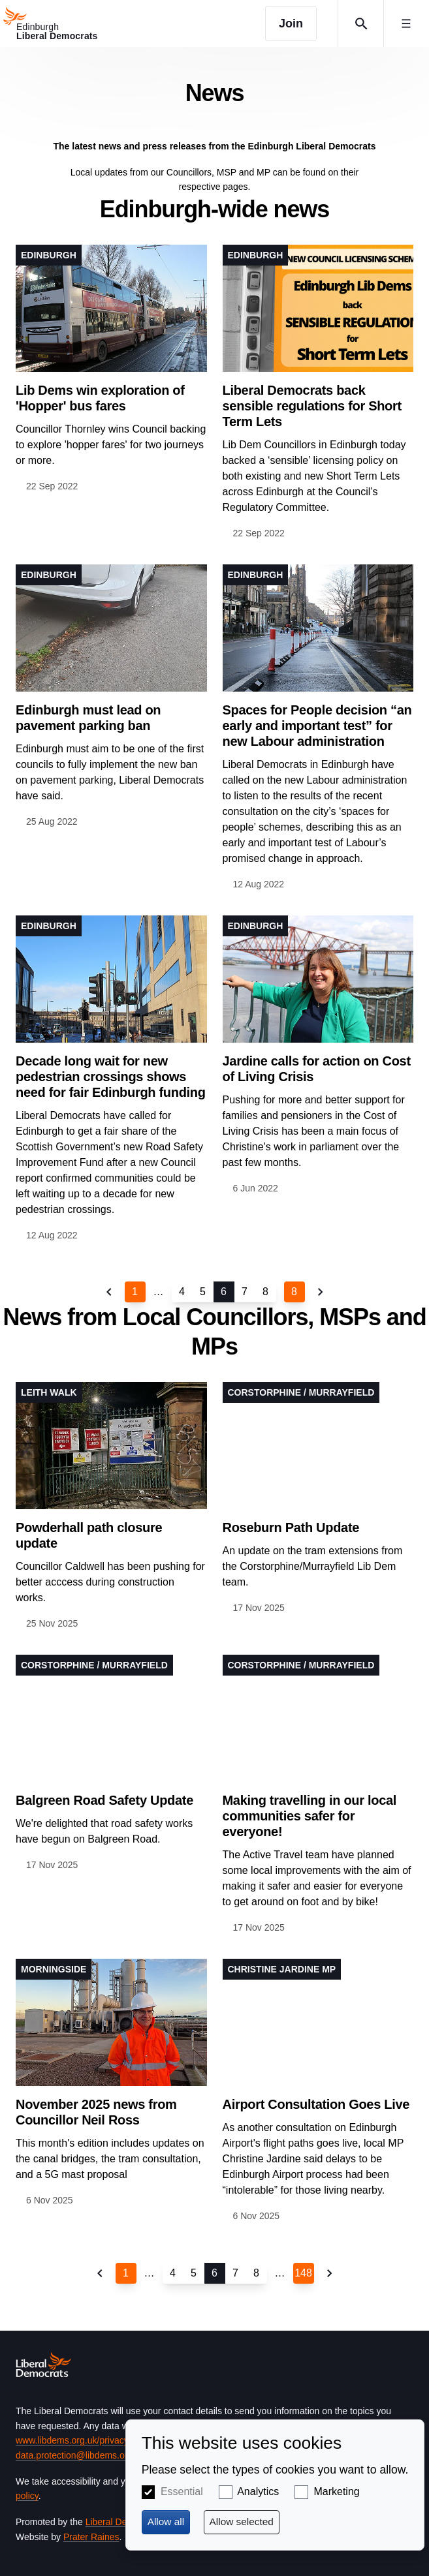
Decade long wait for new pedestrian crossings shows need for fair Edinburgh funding (111, 1076)
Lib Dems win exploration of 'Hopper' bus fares (100, 398)
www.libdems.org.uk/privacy (72, 2440)
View (111, 369)
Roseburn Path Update (291, 1527)
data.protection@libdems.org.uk (80, 2455)
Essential (182, 2491)
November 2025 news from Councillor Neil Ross (96, 2112)
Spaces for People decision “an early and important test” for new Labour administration (317, 725)
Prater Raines (91, 2537)
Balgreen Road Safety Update (104, 1800)
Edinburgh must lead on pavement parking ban (88, 718)
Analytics (258, 2491)
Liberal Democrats (123, 2522)
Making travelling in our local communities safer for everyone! (310, 1816)
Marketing (336, 2491)
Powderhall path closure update (89, 1535)
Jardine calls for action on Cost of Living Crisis (317, 1069)
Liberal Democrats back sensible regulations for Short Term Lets (312, 406)
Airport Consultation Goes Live (316, 2104)
